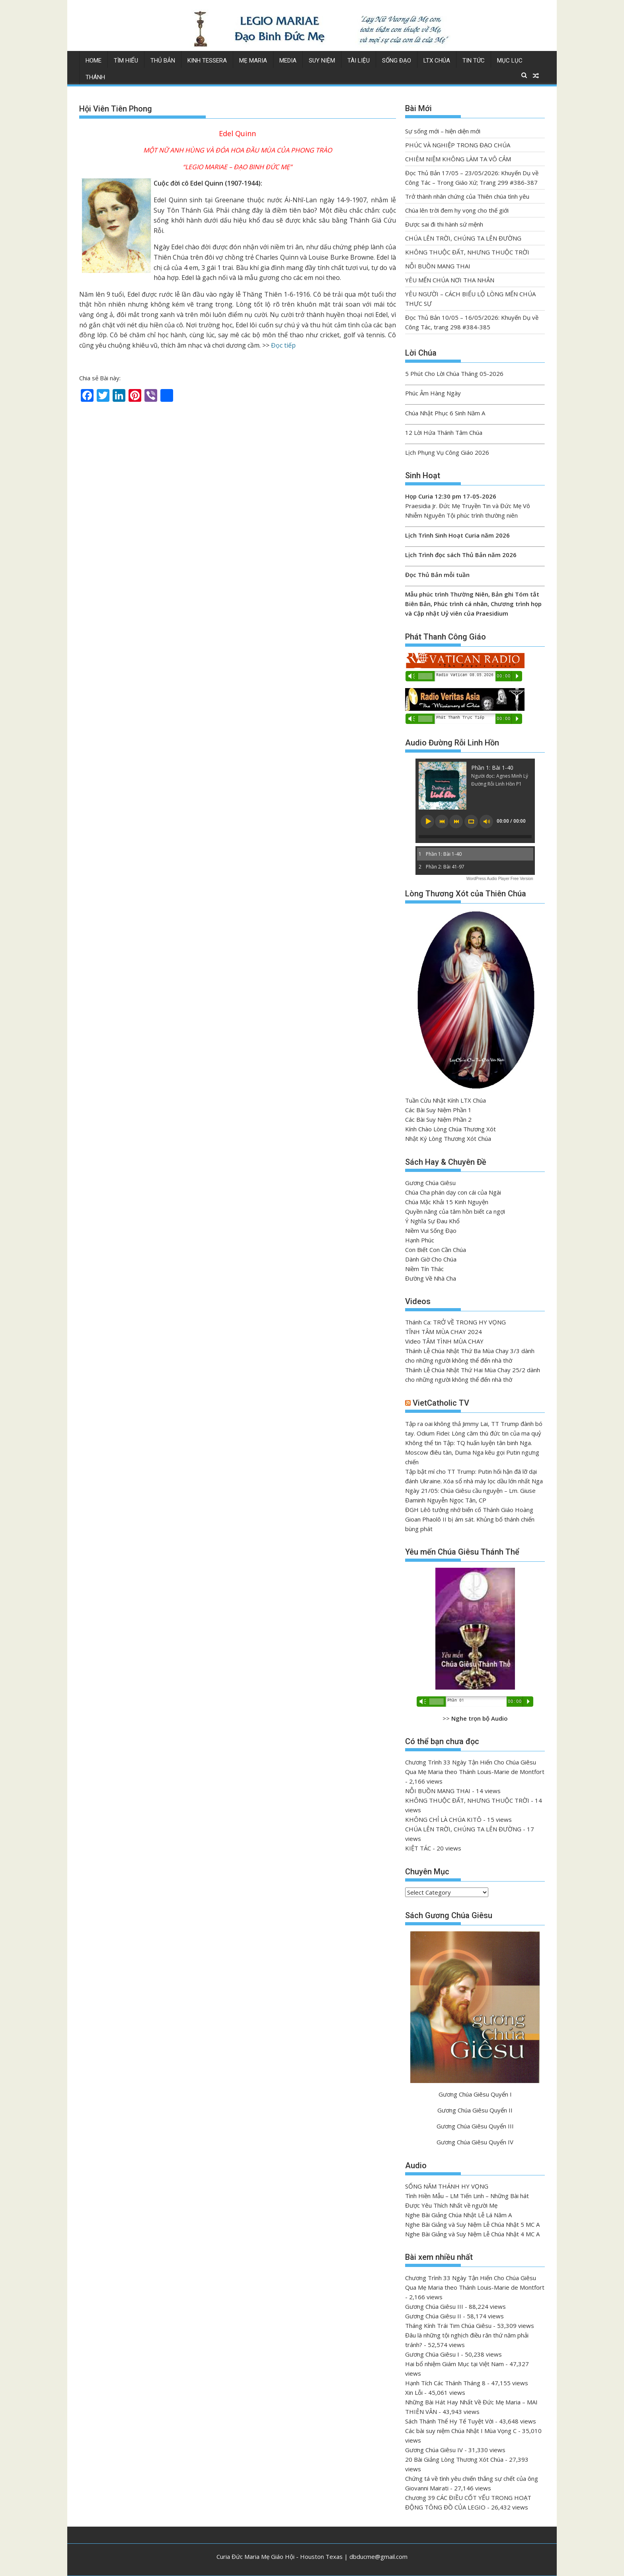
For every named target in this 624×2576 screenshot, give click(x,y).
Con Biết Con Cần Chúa (435, 1250)
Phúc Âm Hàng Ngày (433, 393)
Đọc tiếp (283, 345)
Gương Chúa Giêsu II (433, 2316)
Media (287, 60)
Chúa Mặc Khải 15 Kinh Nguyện (446, 1202)
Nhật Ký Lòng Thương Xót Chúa (448, 1138)
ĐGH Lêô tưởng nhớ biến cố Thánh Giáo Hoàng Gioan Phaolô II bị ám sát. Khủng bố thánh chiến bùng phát (469, 1519)
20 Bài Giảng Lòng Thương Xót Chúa (454, 2459)
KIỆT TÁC (418, 1848)
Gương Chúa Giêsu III (434, 2306)
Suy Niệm (322, 60)
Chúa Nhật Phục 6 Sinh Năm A (445, 413)
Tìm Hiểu (126, 60)
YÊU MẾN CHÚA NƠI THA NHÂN (449, 280)
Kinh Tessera (207, 60)
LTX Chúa (436, 60)
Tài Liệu (358, 60)
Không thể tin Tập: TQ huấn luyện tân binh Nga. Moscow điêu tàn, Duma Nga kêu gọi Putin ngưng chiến (472, 1452)
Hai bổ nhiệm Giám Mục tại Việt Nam (454, 2364)
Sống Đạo (396, 60)
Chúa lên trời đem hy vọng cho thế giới (457, 210)
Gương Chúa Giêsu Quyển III (475, 2126)
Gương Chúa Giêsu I (432, 2354)
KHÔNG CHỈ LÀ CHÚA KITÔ (443, 1819)
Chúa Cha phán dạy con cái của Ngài (453, 1192)
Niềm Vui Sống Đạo (430, 1230)
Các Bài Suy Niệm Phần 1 (438, 1110)
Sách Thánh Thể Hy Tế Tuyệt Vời (449, 2421)
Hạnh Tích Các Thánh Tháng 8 (445, 2383)
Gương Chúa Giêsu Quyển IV (475, 2142)
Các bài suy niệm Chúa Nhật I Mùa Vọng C (461, 2431)
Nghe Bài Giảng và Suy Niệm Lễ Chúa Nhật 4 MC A (472, 2234)
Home (93, 60)
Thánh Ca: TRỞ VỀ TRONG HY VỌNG (455, 1322)
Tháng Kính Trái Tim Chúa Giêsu (448, 2326)
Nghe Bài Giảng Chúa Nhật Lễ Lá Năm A (458, 2215)
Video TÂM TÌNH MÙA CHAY (444, 1341)
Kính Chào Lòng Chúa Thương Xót (450, 1129)
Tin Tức (473, 60)
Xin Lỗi (414, 2392)
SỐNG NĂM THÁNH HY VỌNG (446, 2186)
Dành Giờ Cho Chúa (430, 1259)
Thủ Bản (162, 60)
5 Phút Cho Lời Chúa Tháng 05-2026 (454, 374)
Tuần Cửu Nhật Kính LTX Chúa (445, 1100)
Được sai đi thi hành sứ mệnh (444, 224)
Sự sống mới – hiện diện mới (442, 131)
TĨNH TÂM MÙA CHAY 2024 (443, 1332)
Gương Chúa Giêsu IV (434, 2450)
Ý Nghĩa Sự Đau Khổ (432, 1221)
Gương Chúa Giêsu (430, 1183)
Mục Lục (510, 60)
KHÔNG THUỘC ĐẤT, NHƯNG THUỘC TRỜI (467, 252)
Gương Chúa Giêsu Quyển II (475, 2110)
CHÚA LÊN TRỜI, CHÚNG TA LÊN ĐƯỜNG (463, 238)
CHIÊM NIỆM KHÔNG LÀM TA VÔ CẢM (458, 159)
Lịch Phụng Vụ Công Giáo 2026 (447, 452)
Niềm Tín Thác (424, 1269)
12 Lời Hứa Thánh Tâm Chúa (443, 432)
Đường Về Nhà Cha (430, 1278)
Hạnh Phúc (419, 1240)
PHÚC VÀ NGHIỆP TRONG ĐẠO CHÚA (457, 145)
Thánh (95, 77)
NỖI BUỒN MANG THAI (437, 266)
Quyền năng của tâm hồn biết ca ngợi (455, 1211)
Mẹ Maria (253, 60)
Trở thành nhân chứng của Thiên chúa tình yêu (467, 196)
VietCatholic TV (441, 1403)
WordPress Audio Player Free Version (499, 878)
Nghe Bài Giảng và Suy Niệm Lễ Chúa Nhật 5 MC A (472, 2224)
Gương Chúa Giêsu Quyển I (475, 2094)
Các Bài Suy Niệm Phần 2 (438, 1119)
